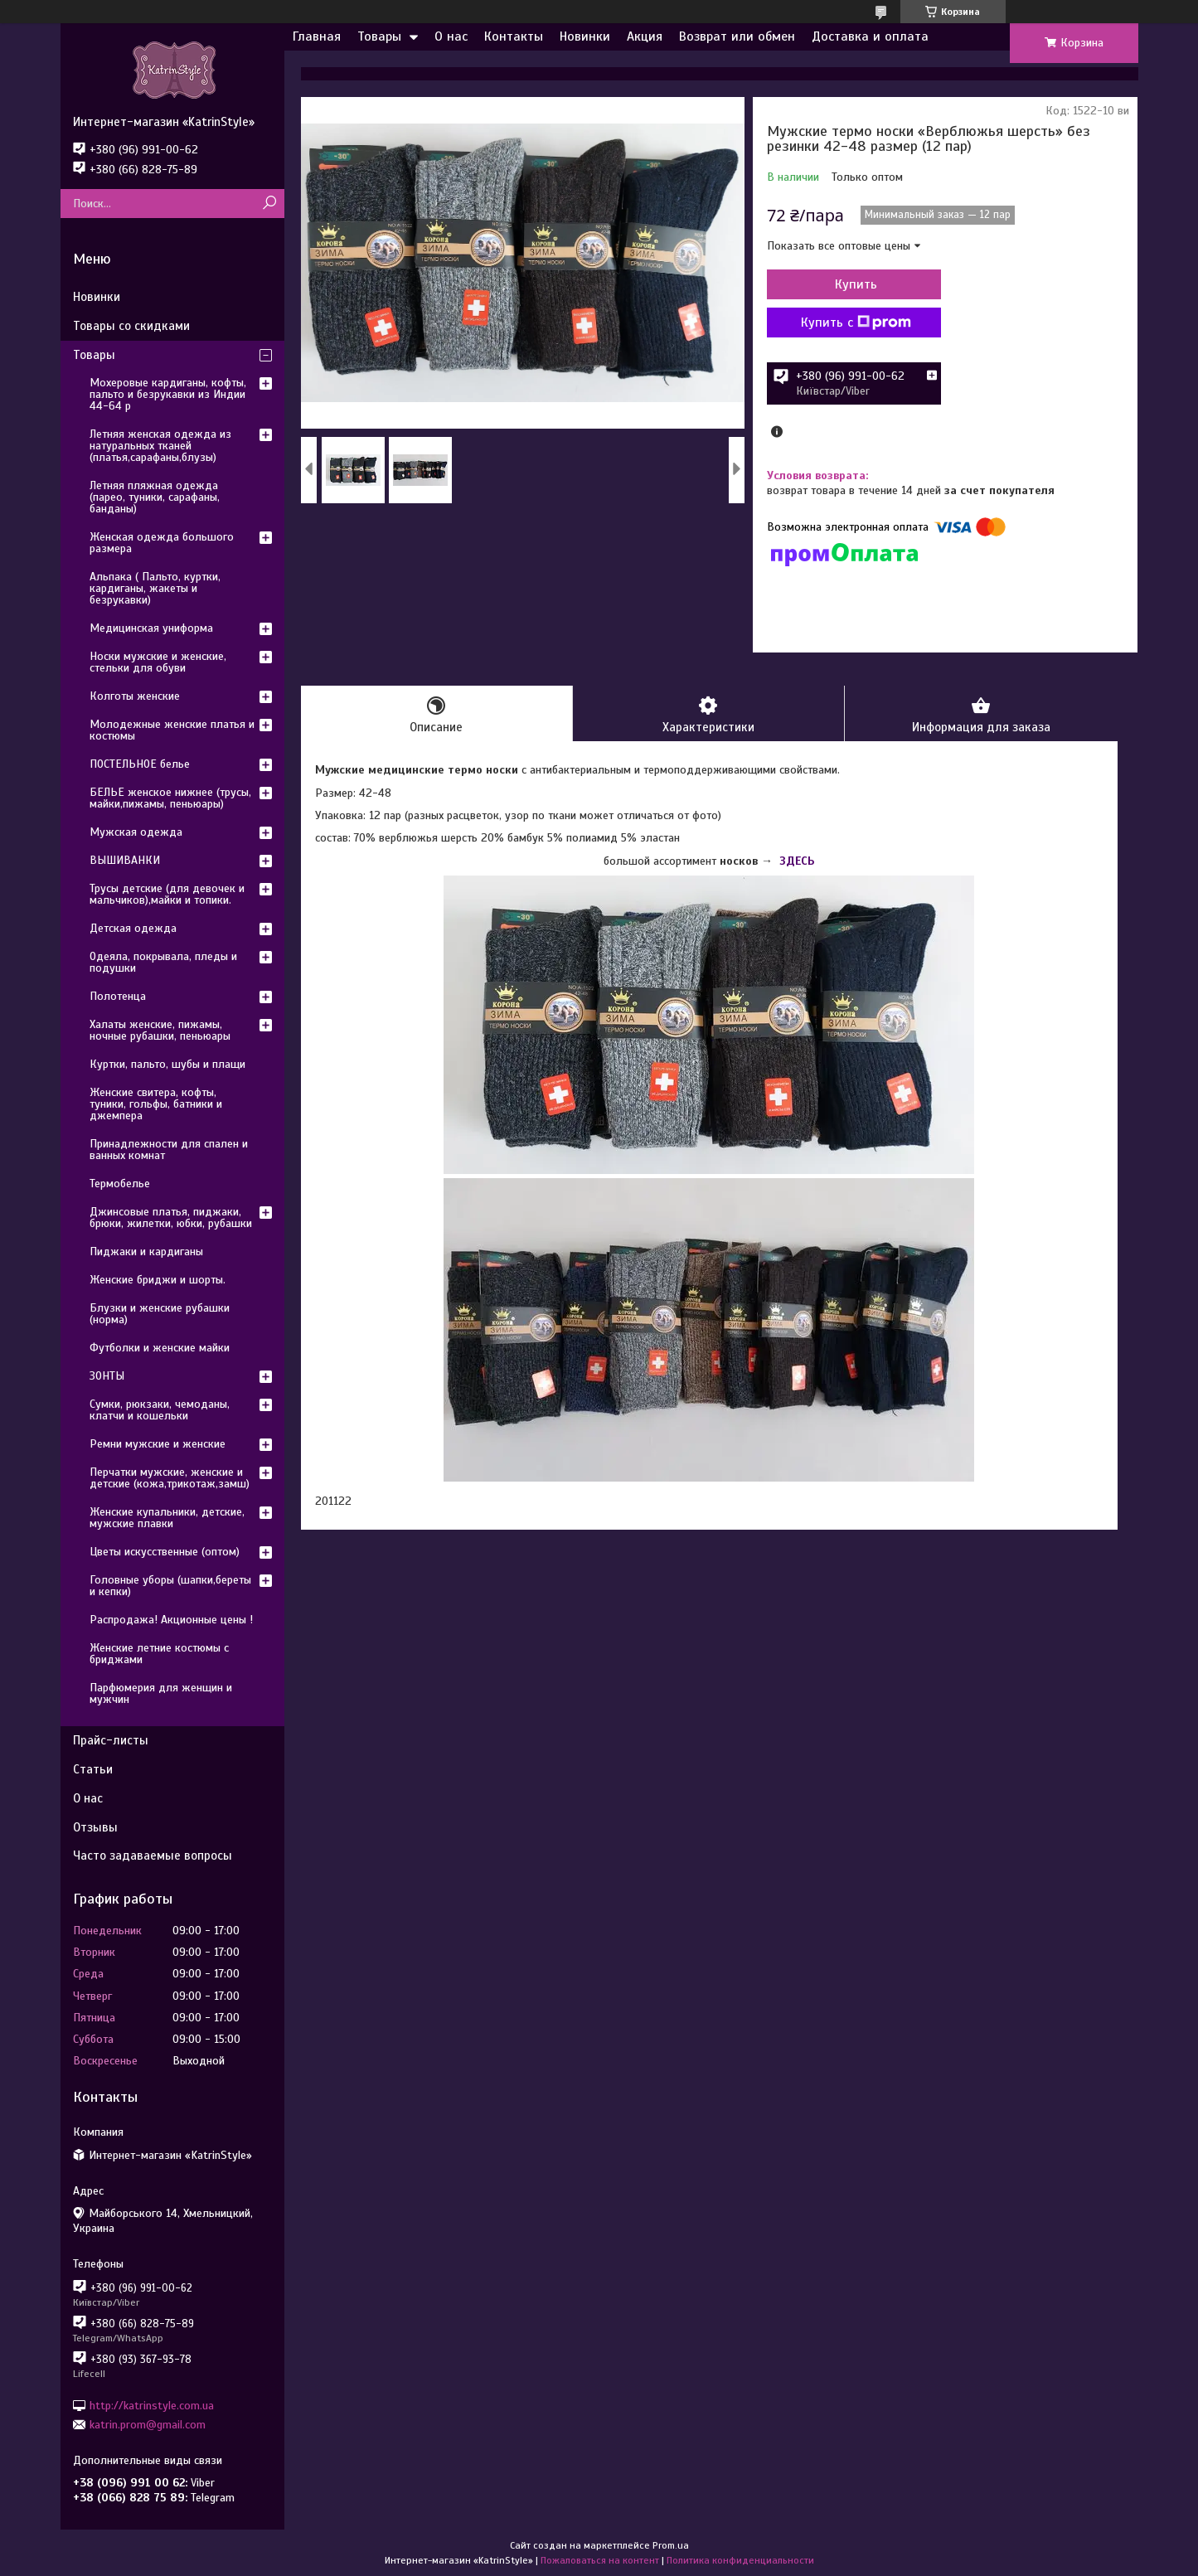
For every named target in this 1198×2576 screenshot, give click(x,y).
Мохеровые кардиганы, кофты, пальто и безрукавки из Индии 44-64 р (168, 394)
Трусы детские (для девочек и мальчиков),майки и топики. (167, 894)
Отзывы (95, 1827)
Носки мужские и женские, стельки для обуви (158, 662)
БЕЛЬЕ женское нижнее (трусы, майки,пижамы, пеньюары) (170, 798)
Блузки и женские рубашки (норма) (160, 1314)
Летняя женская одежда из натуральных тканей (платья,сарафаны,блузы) (160, 445)
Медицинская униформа (151, 628)
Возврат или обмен (737, 36)
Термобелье (120, 1183)
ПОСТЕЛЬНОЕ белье (140, 764)
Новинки (585, 36)
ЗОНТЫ (107, 1376)
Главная (317, 36)
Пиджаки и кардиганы (146, 1251)
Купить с (856, 322)
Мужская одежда (136, 832)
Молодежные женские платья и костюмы (172, 730)
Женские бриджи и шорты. (158, 1280)
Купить (856, 284)
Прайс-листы (110, 1740)
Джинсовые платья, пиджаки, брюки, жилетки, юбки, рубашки (171, 1217)
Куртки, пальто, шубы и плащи (167, 1064)
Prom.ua (670, 2545)
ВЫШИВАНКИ (125, 860)
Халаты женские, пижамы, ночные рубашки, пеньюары (160, 1030)
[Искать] (269, 203)
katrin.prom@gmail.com (148, 2425)
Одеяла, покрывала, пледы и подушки (163, 962)
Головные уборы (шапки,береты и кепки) (170, 1585)
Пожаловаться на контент (600, 2560)
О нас (451, 36)
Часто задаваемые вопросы (152, 1855)
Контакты (513, 36)
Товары (379, 36)
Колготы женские (135, 696)
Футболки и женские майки (160, 1348)
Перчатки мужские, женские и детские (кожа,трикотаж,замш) (170, 1478)
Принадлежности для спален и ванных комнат (169, 1149)
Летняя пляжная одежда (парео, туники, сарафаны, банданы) (155, 497)
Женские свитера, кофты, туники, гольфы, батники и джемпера (156, 1104)
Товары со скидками (131, 325)
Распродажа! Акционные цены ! (171, 1620)
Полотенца (118, 996)
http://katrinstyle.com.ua (152, 2405)
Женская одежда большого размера (162, 542)
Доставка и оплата (870, 36)
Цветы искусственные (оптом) (165, 1552)
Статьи (93, 1769)
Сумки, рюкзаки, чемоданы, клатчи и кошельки (160, 1410)
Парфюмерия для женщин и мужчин (161, 1693)
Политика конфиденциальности (740, 2560)
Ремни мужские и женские (158, 1444)
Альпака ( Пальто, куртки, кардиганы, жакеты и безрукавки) (155, 588)
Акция (644, 36)
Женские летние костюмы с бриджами (159, 1653)
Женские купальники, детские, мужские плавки (167, 1518)
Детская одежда (133, 928)
